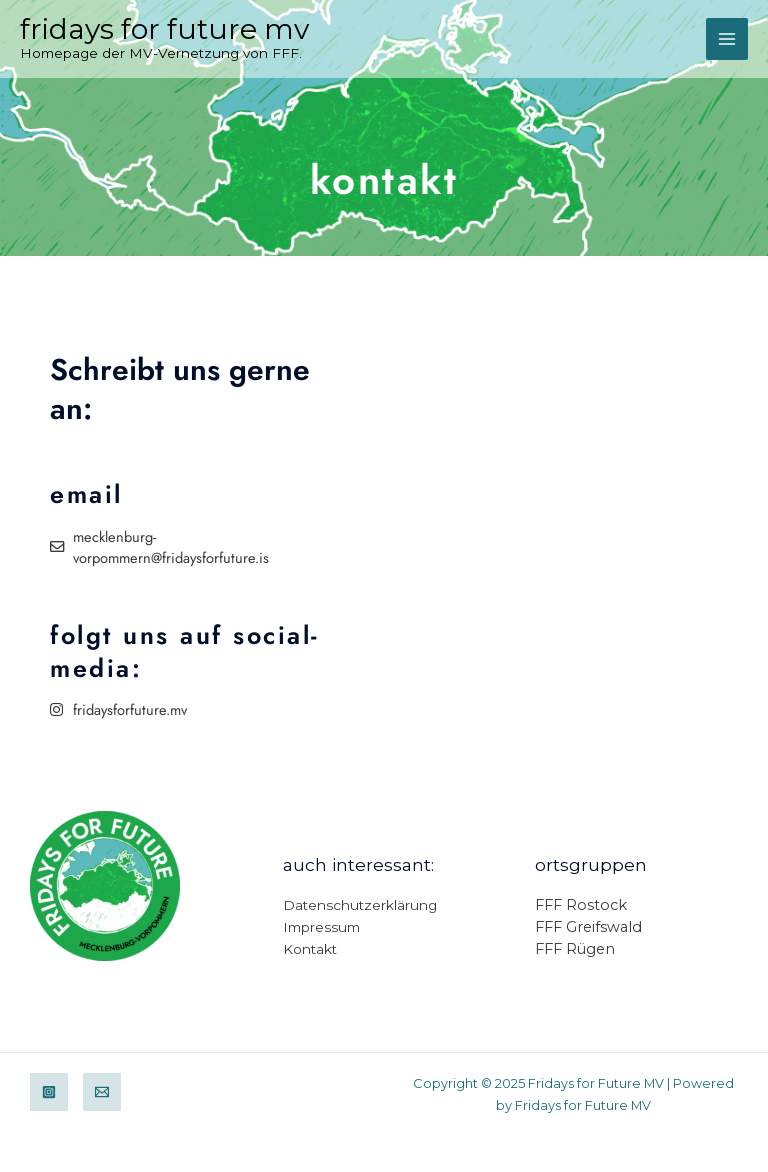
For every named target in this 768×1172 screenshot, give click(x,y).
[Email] (102, 1092)
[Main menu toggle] (727, 39)
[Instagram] (49, 1092)
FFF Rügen (575, 949)
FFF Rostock (581, 905)
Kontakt (310, 949)
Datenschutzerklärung (360, 905)
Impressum (321, 927)
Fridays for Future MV (164, 29)
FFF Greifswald (588, 927)
